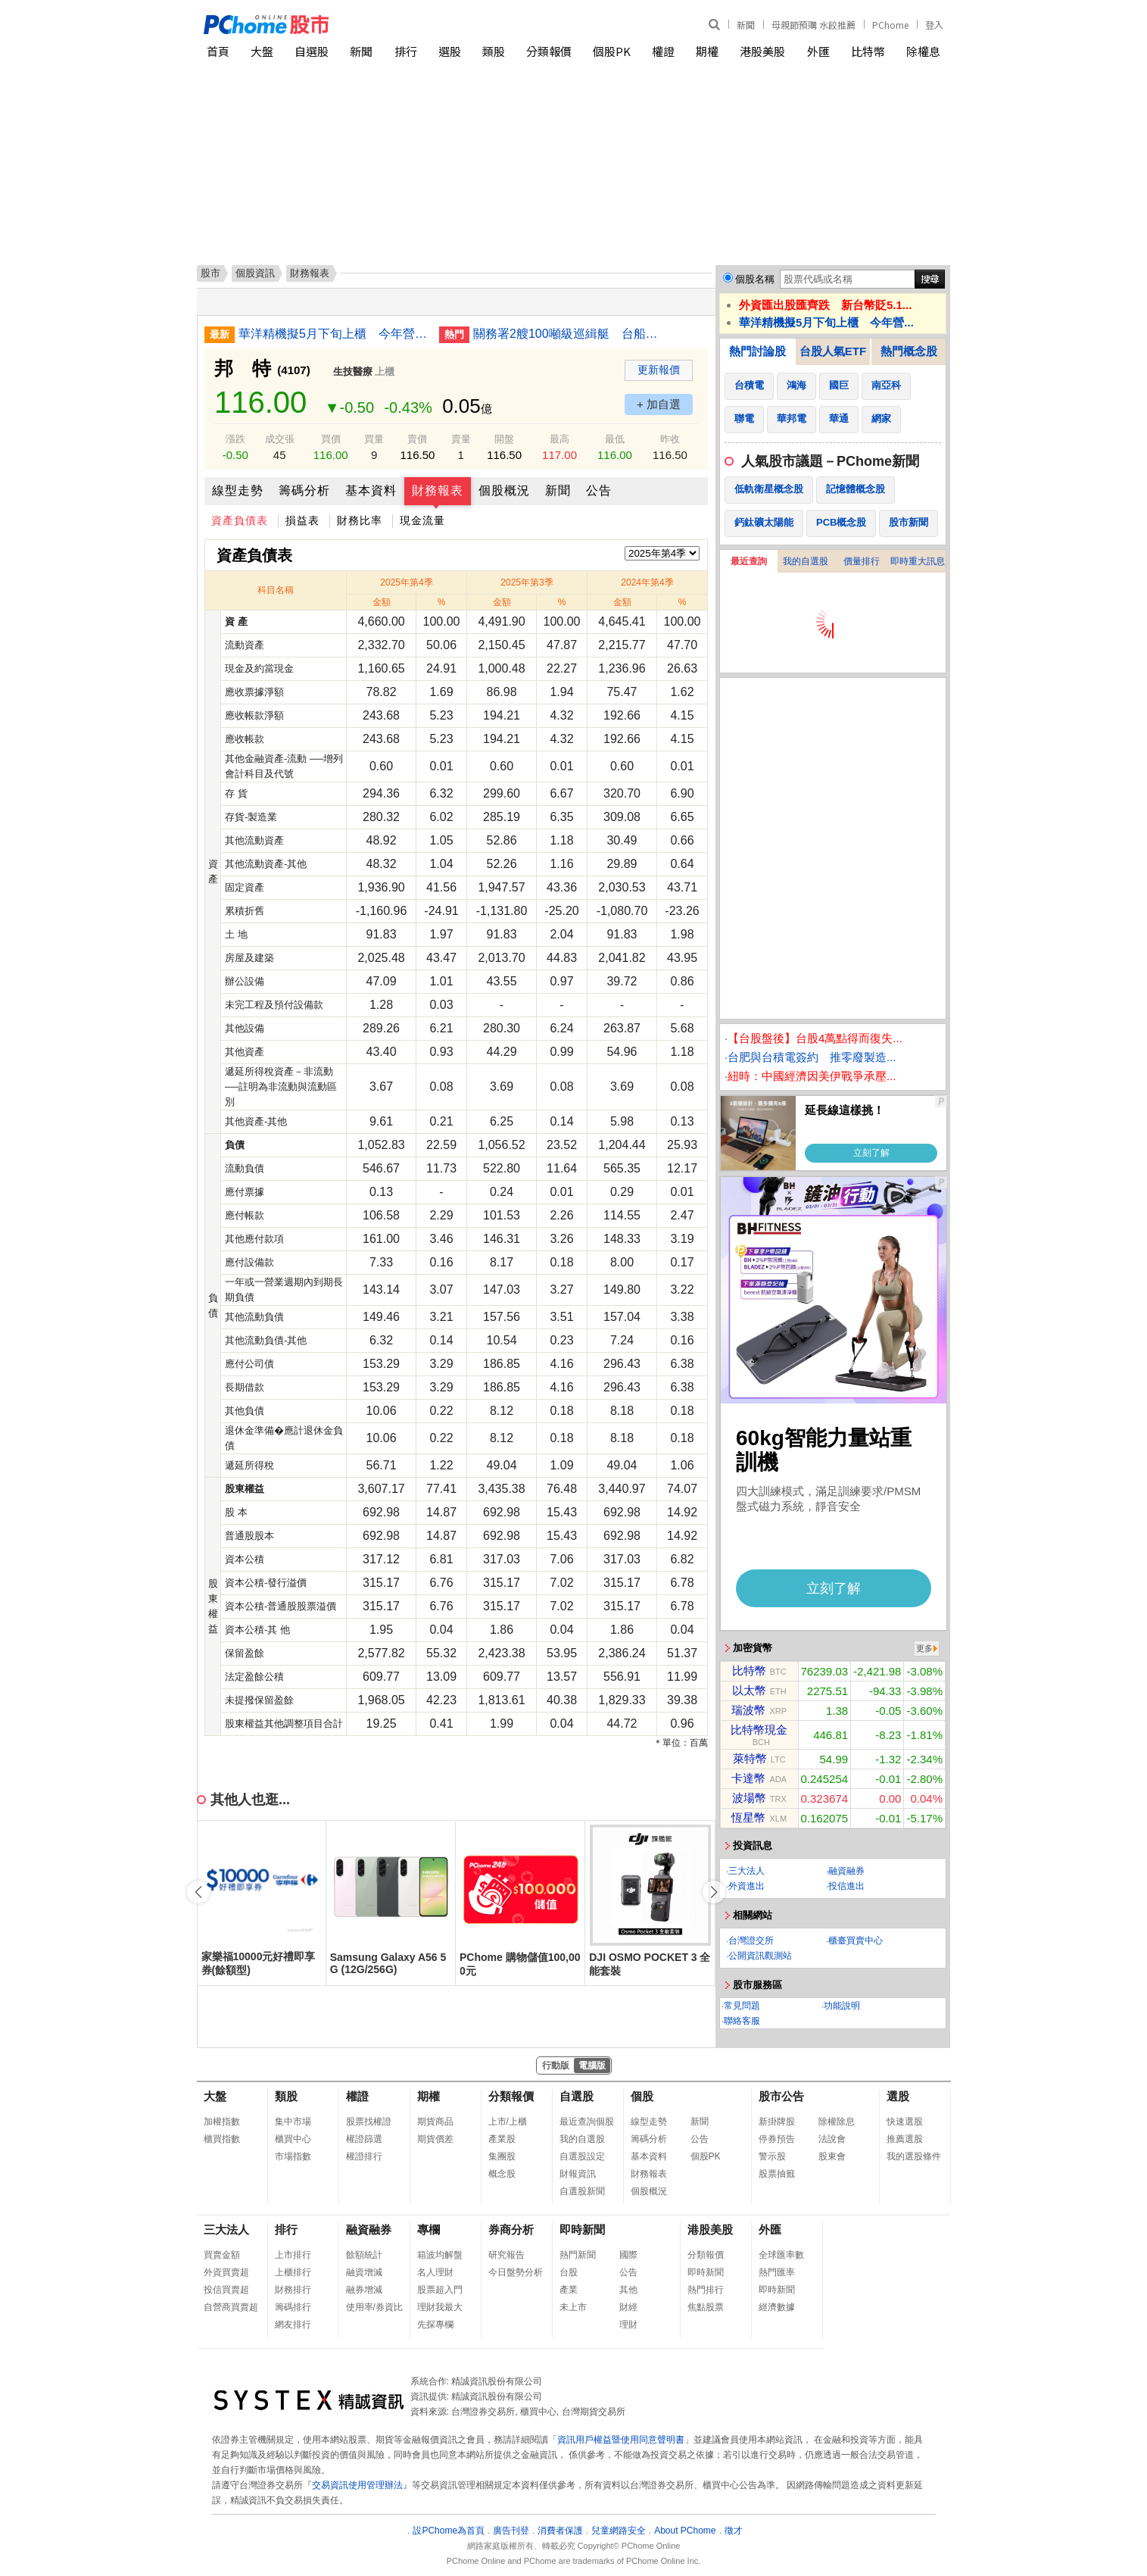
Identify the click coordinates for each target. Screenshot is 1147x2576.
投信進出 (846, 1886)
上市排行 (293, 2255)
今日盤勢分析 (515, 2272)
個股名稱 (755, 279)
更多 (924, 1648)
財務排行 (293, 2289)
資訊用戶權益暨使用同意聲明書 (620, 2439)
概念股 (502, 2174)
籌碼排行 (293, 2307)
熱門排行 (705, 2289)
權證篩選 (364, 2139)
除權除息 (836, 2121)
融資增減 (364, 2272)
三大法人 (746, 1871)
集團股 (502, 2156)
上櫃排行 (293, 2272)
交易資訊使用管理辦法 (357, 2485)
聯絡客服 (742, 2021)
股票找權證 (368, 2121)
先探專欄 (435, 2324)
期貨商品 (435, 2121)
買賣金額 (222, 2255)
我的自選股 (805, 561)
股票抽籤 (777, 2174)
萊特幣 (750, 1758)
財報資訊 (577, 2174)
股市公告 (781, 2096)
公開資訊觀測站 (760, 1955)
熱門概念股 (909, 351)
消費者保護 (560, 2530)
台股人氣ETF (832, 351)
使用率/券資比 (374, 2307)
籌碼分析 (304, 490)
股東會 (832, 2156)
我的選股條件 (914, 2156)
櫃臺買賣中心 (855, 1940)
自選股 (312, 51)
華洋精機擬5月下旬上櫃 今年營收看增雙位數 (333, 333)
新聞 (746, 24)
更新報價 (658, 370)
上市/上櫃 (507, 2121)
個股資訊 (255, 273)
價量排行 (861, 561)
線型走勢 (237, 490)
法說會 (832, 2139)
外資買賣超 (226, 2272)
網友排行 (293, 2324)
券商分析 (511, 2229)
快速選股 (905, 2121)
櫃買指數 (222, 2139)
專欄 (428, 2229)
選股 (449, 51)
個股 (642, 2096)
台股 (568, 2272)
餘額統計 (364, 2255)
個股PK (612, 51)
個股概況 (504, 490)
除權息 (923, 51)
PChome (890, 24)
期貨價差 (435, 2139)
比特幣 (868, 51)
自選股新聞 (582, 2191)
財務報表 (437, 490)
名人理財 (435, 2272)
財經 (628, 2307)
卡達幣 (748, 1778)
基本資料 (371, 490)
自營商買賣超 (231, 2307)
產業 (568, 2289)
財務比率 (359, 520)
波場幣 (749, 1797)
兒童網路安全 (618, 2530)
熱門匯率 (777, 2272)
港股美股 (762, 51)
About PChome (684, 2530)
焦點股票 (705, 2307)
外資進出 (746, 1886)
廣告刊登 (511, 2530)
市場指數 (293, 2156)
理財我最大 (440, 2307)
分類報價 (549, 51)
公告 (599, 490)
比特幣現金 (759, 1729)
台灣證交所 (751, 1940)
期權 (707, 51)
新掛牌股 (777, 2121)
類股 (493, 51)
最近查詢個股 (586, 2121)
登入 (934, 24)
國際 (628, 2255)
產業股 (502, 2139)
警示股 (772, 2156)
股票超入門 (440, 2289)
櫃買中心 (293, 2139)
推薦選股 (905, 2139)
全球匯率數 (781, 2255)
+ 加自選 (659, 404)
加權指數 (222, 2121)
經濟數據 (777, 2307)
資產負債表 (239, 520)
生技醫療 (352, 371)
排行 (405, 51)
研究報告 (506, 2255)
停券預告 (777, 2139)
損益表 (302, 520)
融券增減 (364, 2289)
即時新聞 (582, 2229)
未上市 (573, 2307)
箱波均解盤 (440, 2255)
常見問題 (742, 2005)
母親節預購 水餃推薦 (813, 24)
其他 (628, 2289)
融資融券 (846, 1871)
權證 (663, 51)
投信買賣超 (226, 2289)
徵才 (734, 2530)
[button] (714, 1892)
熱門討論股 (757, 351)
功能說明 (842, 2005)
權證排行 (364, 2156)
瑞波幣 (748, 1709)
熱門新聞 (577, 2255)
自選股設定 (582, 2156)
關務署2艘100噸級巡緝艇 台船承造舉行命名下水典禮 (567, 333)
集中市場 (293, 2121)
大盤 (262, 51)
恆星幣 (748, 1817)
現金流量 (422, 520)
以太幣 (749, 1690)
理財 (628, 2324)
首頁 (218, 51)
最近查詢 (749, 561)
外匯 (818, 51)
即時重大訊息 (917, 561)
